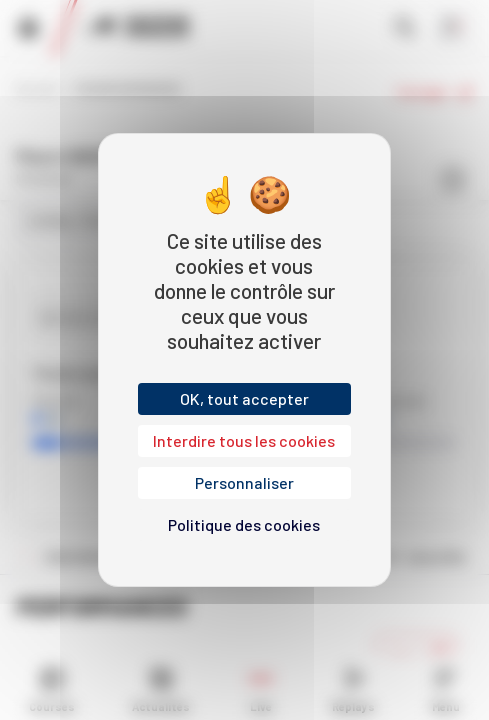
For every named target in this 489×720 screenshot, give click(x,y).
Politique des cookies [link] (244, 524)
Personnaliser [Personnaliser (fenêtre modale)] (244, 482)
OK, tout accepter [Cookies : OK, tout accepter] (244, 398)
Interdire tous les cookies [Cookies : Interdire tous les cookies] (244, 440)
